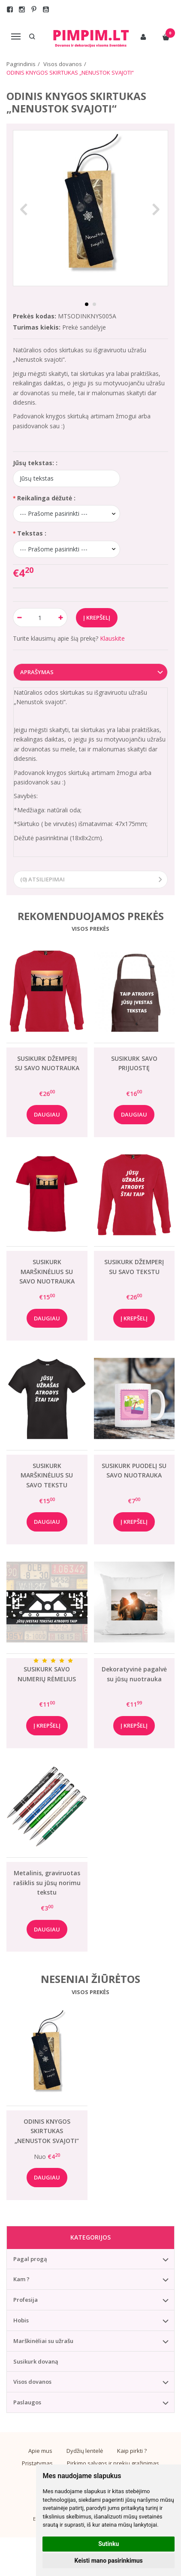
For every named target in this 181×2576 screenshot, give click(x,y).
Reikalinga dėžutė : (46, 498)
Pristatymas (37, 2463)
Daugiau (47, 1114)
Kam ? (21, 2279)
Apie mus (40, 2451)
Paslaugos (27, 2402)
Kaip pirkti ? (132, 2451)
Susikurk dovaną (35, 2361)
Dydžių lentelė (84, 2451)
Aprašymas (37, 672)
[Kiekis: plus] (61, 617)
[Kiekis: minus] (19, 617)
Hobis (21, 2320)
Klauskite (112, 638)
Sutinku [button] (108, 2543)
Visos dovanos (32, 2381)
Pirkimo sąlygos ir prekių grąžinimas (113, 2463)
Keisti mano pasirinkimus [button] (109, 2560)
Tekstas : (31, 533)
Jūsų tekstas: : (35, 463)
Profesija (25, 2300)
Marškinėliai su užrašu (43, 2341)
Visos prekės (90, 928)
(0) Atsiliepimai (42, 879)
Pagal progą (30, 2259)
